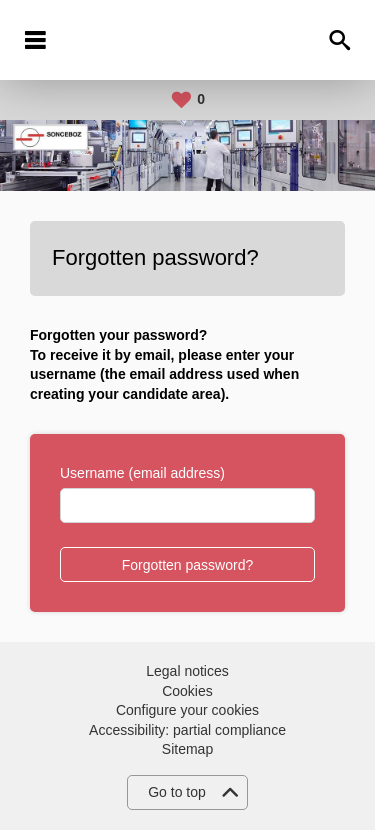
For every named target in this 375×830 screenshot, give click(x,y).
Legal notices (187, 671)
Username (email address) (142, 473)
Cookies (187, 691)
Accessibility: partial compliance (187, 730)
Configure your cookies (187, 710)
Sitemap (187, 749)
